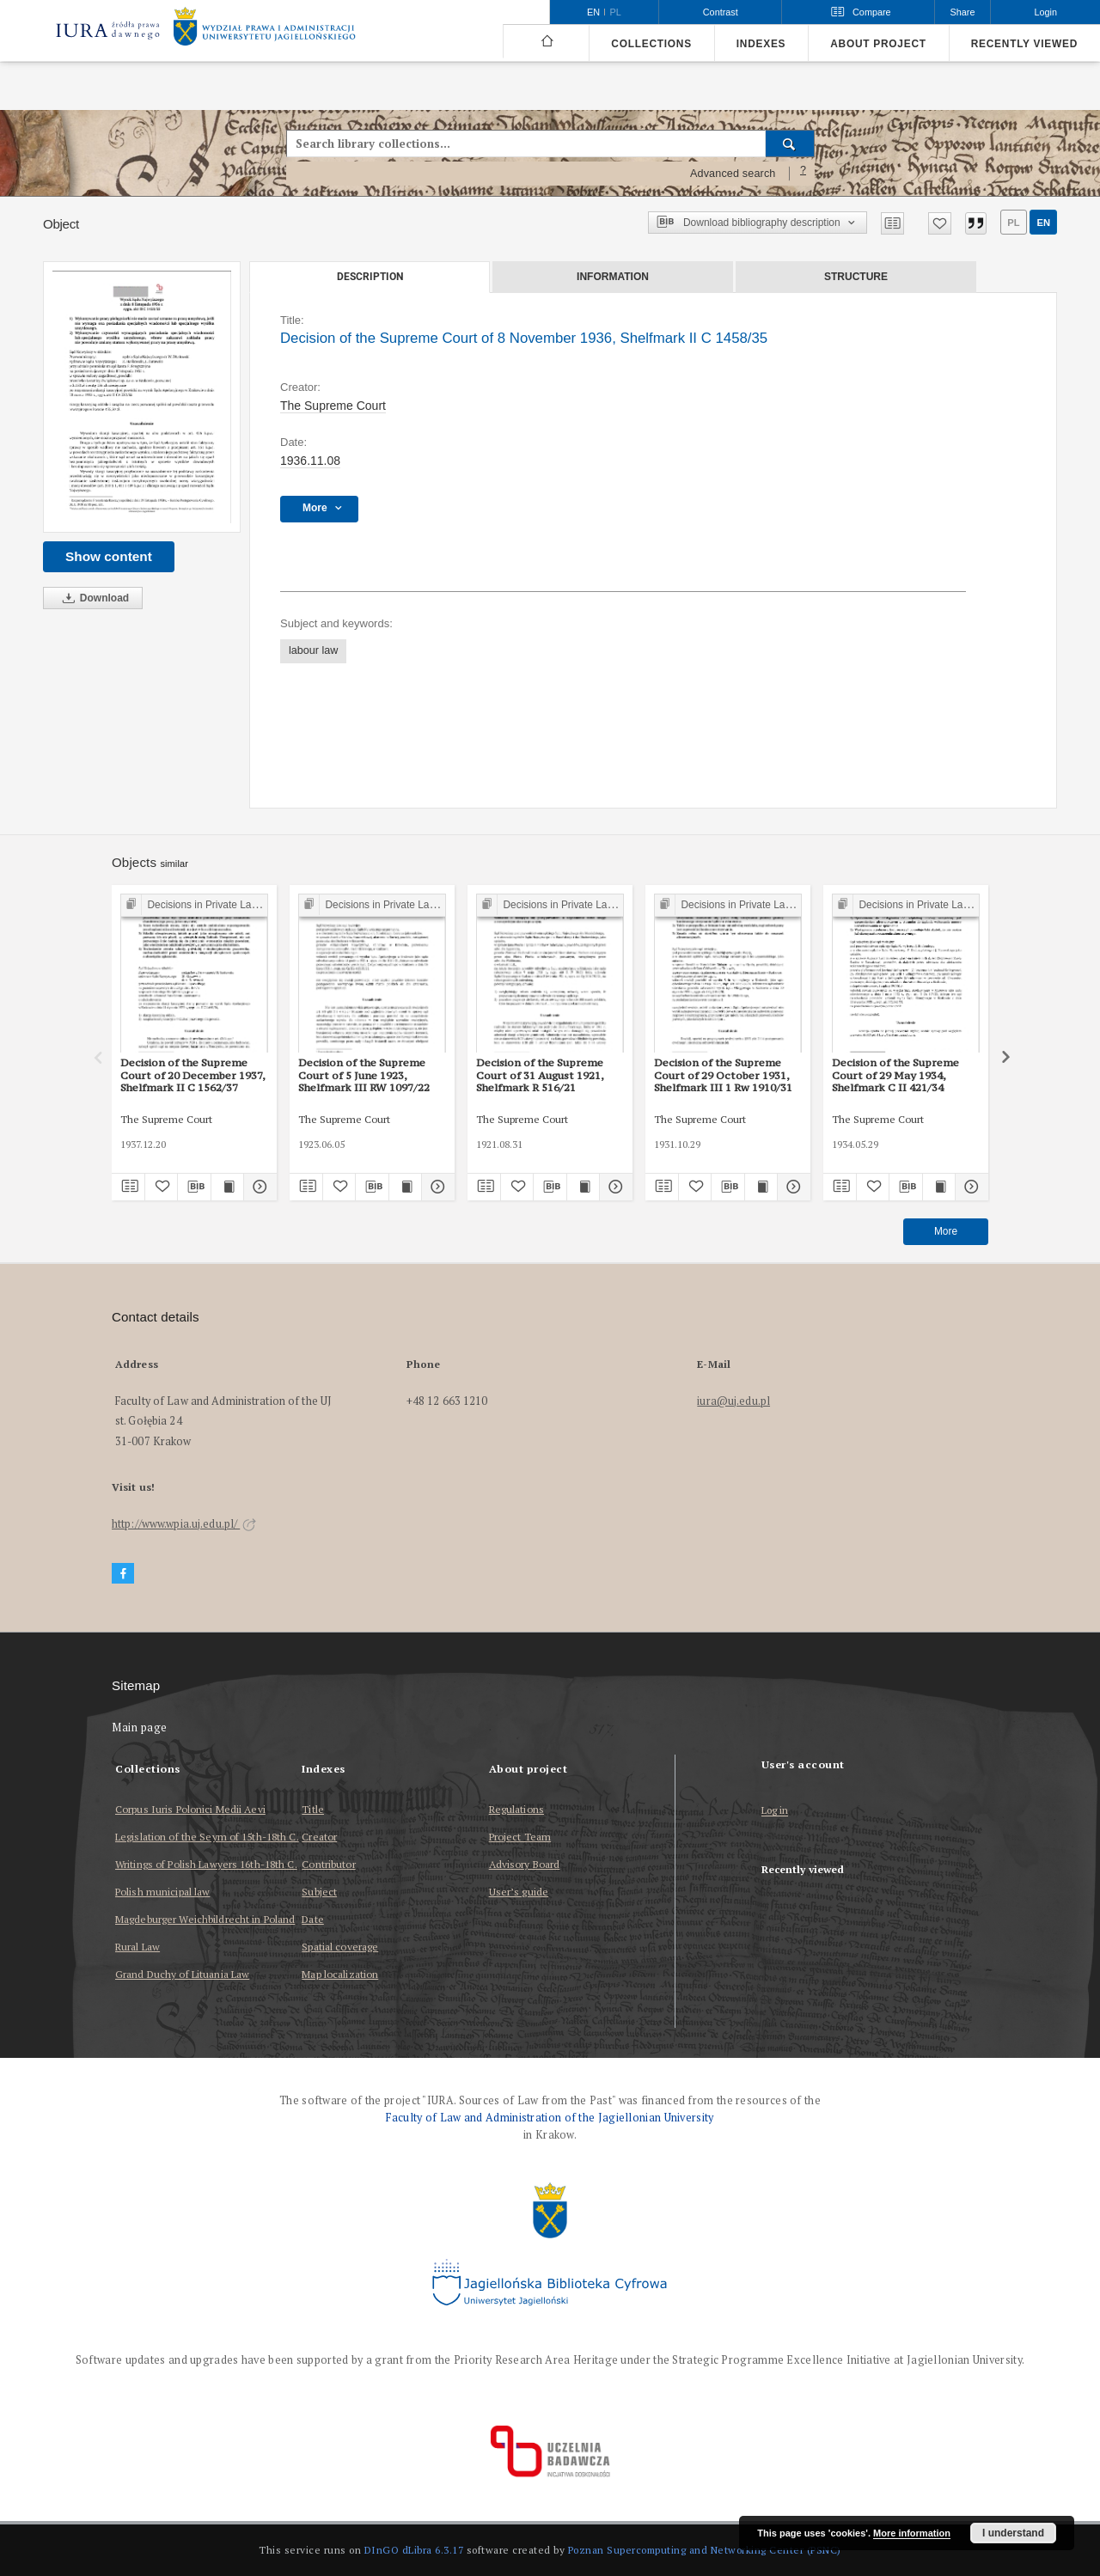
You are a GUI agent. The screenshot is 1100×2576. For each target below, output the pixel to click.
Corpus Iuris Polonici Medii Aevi (190, 1809)
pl (1013, 222)
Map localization (340, 1974)
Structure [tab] (856, 277)
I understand (1013, 2533)
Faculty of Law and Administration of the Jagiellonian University (549, 2117)
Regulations (516, 1809)
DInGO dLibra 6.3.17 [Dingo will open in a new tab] (414, 2549)
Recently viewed (1024, 44)
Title (313, 1809)
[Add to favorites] (939, 223)
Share (962, 12)
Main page (140, 1727)
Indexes (760, 44)
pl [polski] (615, 12)
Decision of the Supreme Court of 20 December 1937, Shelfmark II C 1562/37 (193, 1075)
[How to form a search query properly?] (803, 173)
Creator (319, 1836)
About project (878, 44)
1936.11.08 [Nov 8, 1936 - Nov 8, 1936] (310, 460)
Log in (775, 1810)
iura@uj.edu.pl (733, 1401)
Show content (108, 556)
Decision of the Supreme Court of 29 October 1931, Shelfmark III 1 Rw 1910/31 (723, 1075)
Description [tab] (370, 277)
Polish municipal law (162, 1891)
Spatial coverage (340, 1946)
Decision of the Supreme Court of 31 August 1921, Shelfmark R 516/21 (540, 1075)
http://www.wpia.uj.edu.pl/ (184, 1524)
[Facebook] (123, 1573)
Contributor (328, 1864)
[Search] (790, 143)
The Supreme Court (333, 405)
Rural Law (137, 1946)
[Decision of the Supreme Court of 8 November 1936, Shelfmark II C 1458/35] (141, 397)
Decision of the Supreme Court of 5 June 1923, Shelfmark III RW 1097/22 (364, 1075)
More (945, 1231)
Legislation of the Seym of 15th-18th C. (207, 1836)
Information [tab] (613, 277)
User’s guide (518, 1891)
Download (93, 598)
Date (312, 1919)
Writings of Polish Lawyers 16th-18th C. (206, 1864)
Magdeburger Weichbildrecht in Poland (205, 1919)
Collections (651, 44)
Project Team (520, 1836)
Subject (319, 1891)
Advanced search (733, 174)
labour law (313, 650)
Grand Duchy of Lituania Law (182, 1974)
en (1043, 222)
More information (911, 2533)
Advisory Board (524, 1864)
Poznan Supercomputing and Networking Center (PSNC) (704, 2549)
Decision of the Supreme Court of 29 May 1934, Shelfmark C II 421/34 (895, 1075)
